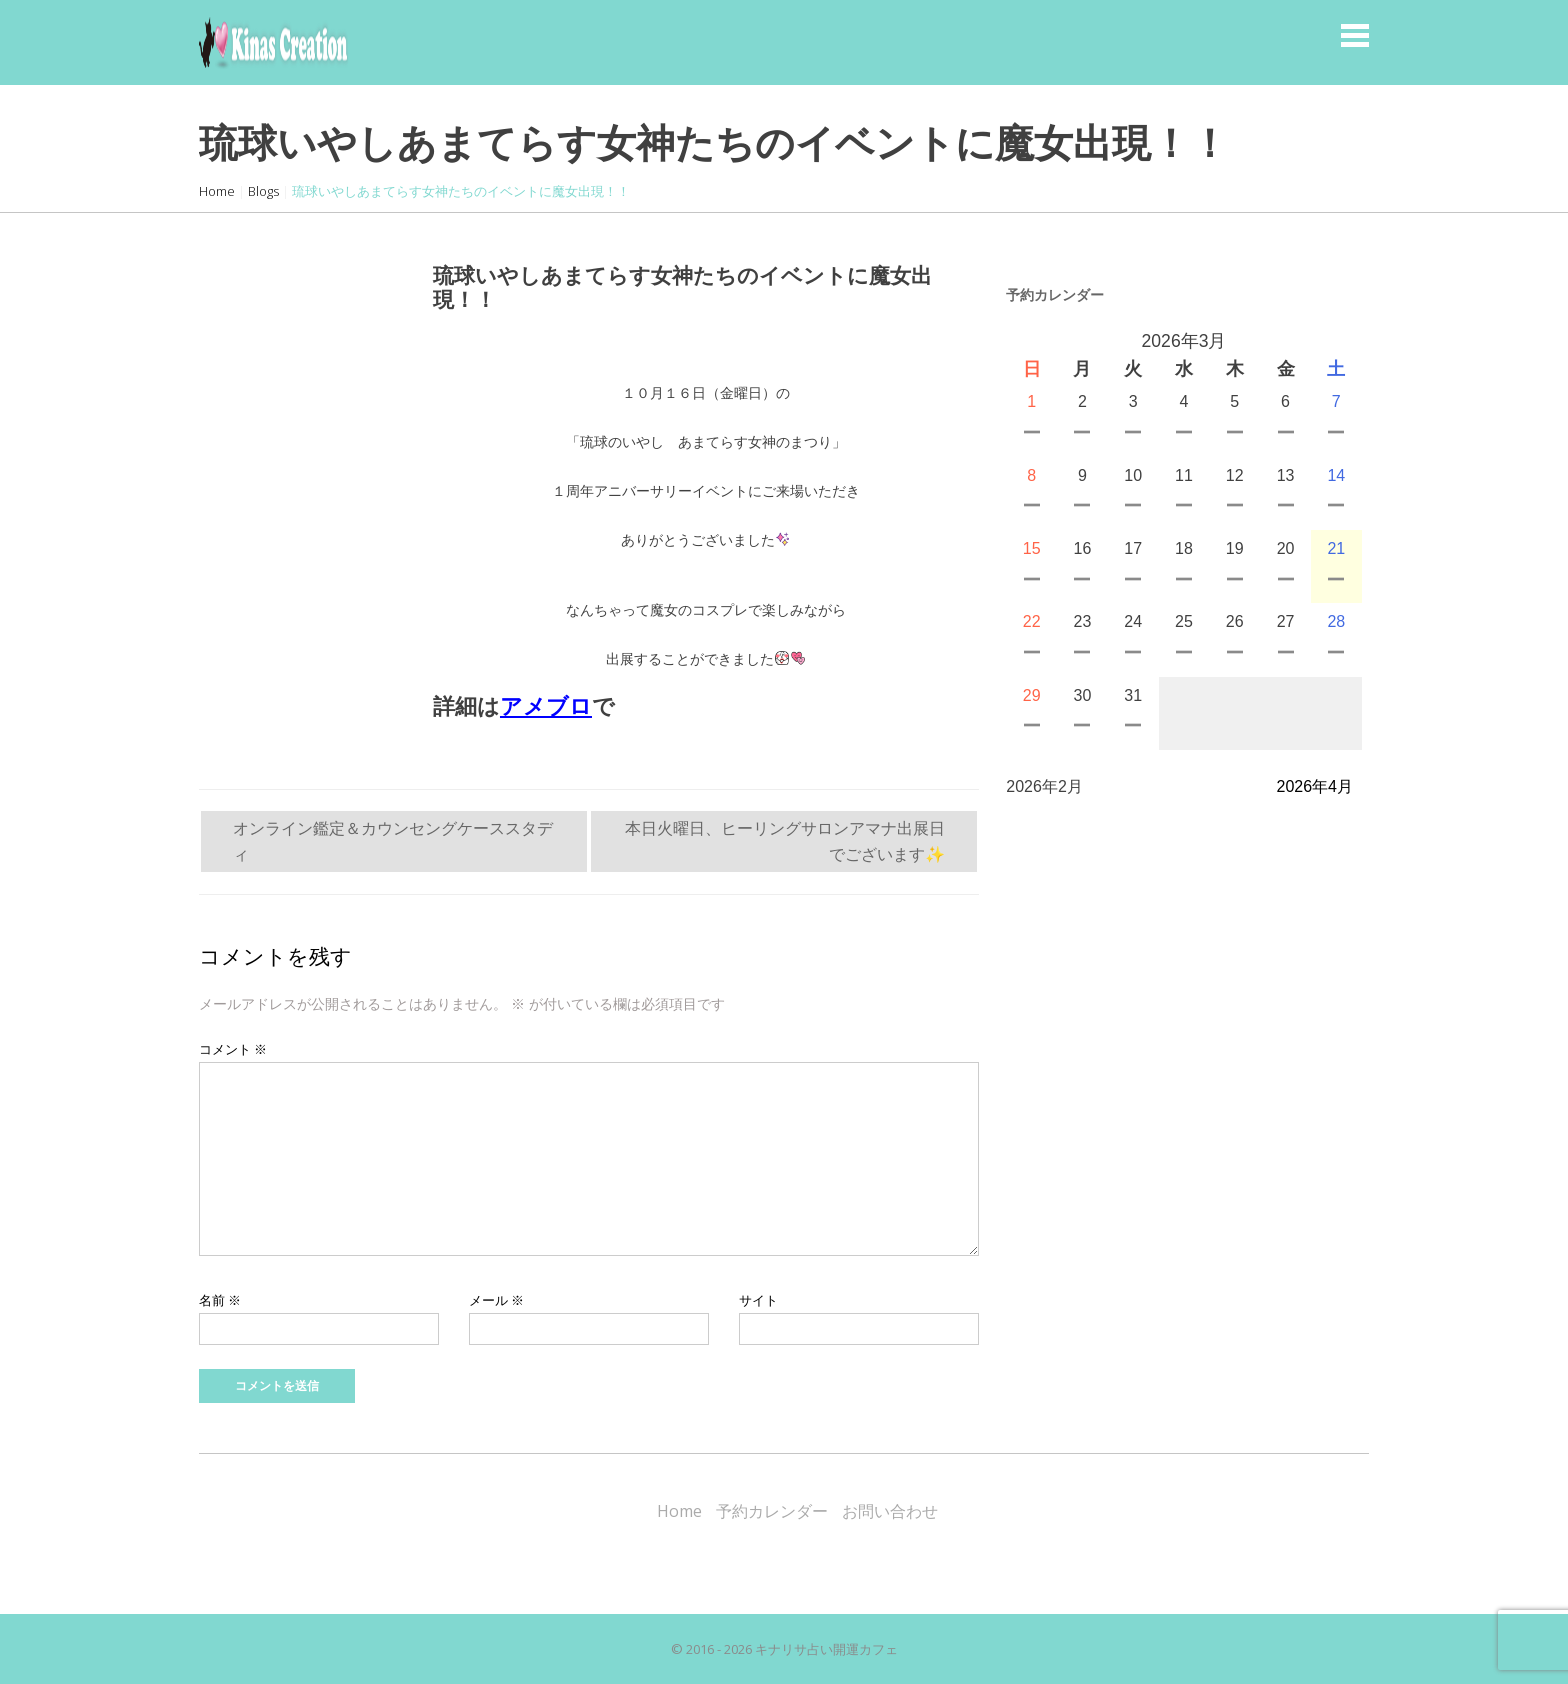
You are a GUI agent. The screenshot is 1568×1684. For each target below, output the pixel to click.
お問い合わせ (890, 1511)
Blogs (263, 191)
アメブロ (546, 706)
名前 (220, 1300)
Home (217, 191)
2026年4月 (1315, 786)
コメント (233, 1049)
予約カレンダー (772, 1511)
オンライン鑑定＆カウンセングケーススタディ (393, 841)
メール (496, 1300)
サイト (758, 1300)
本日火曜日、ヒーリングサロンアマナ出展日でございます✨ (785, 841)
